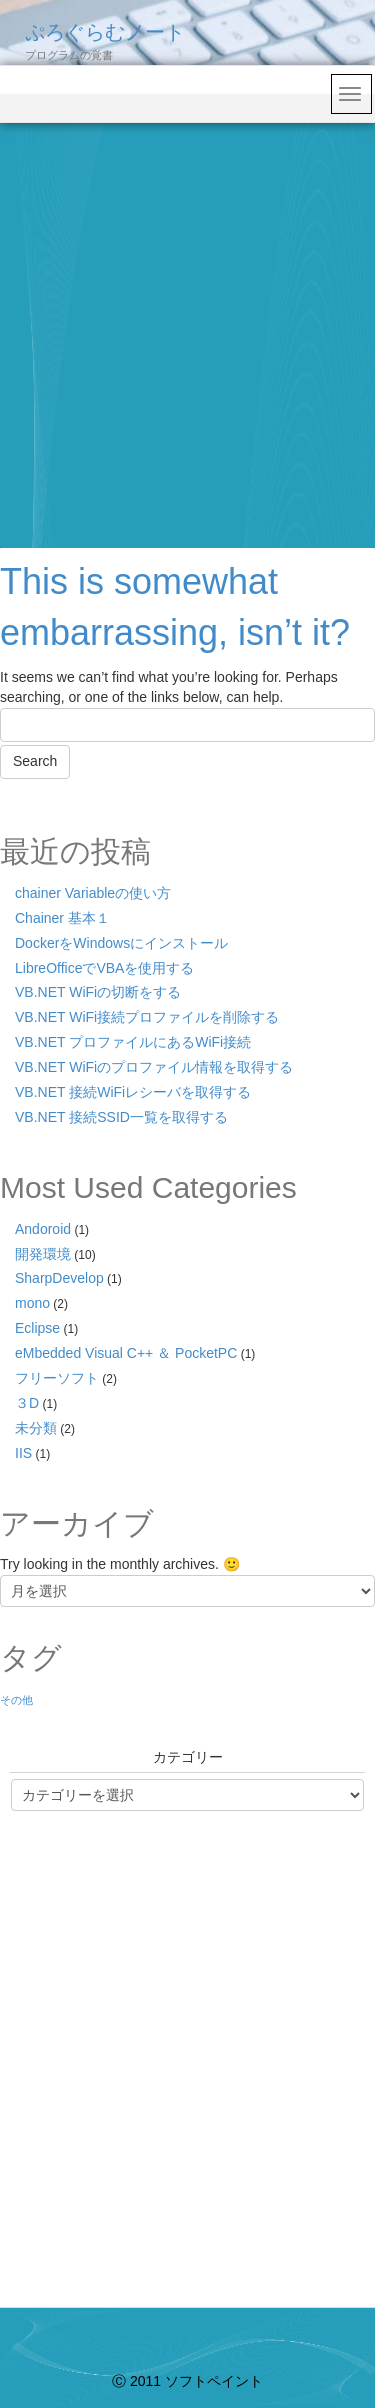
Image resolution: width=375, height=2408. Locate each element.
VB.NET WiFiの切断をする (98, 992)
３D (27, 1403)
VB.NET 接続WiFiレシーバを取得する (133, 1092)
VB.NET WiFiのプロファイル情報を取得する (154, 1067)
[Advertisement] (187, 320)
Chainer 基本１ (62, 918)
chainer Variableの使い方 (93, 893)
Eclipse (37, 1328)
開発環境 (43, 1254)
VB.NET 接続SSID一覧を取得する (121, 1117)
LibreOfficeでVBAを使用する (104, 968)
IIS (23, 1453)
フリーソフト (57, 1378)
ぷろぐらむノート (105, 32)
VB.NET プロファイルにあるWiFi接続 (133, 1042)
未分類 (36, 1428)
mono (32, 1303)
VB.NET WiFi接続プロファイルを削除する (147, 1017)
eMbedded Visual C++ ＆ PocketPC (126, 1353)
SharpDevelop (59, 1278)
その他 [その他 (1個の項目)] (16, 1700)
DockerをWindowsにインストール (121, 943)
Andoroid (43, 1229)
